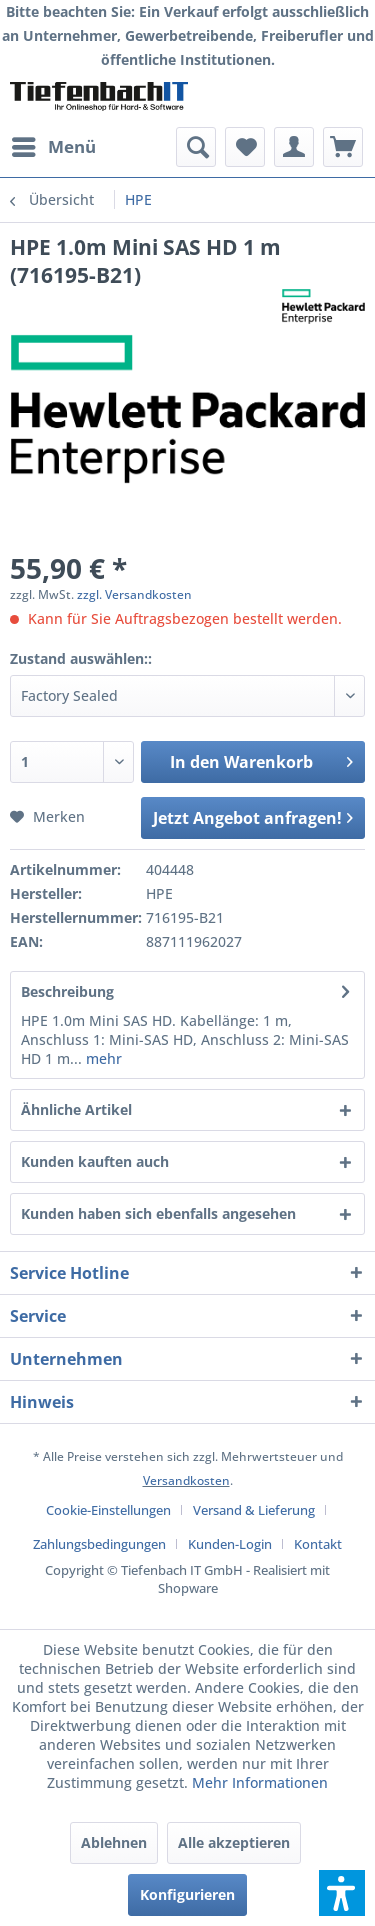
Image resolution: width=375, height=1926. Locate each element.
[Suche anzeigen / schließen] (196, 147)
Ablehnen (114, 1842)
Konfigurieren (187, 1894)
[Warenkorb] (343, 147)
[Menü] (53, 147)
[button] (342, 1893)
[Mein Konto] (294, 147)
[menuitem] (53, 147)
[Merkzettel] (245, 147)
